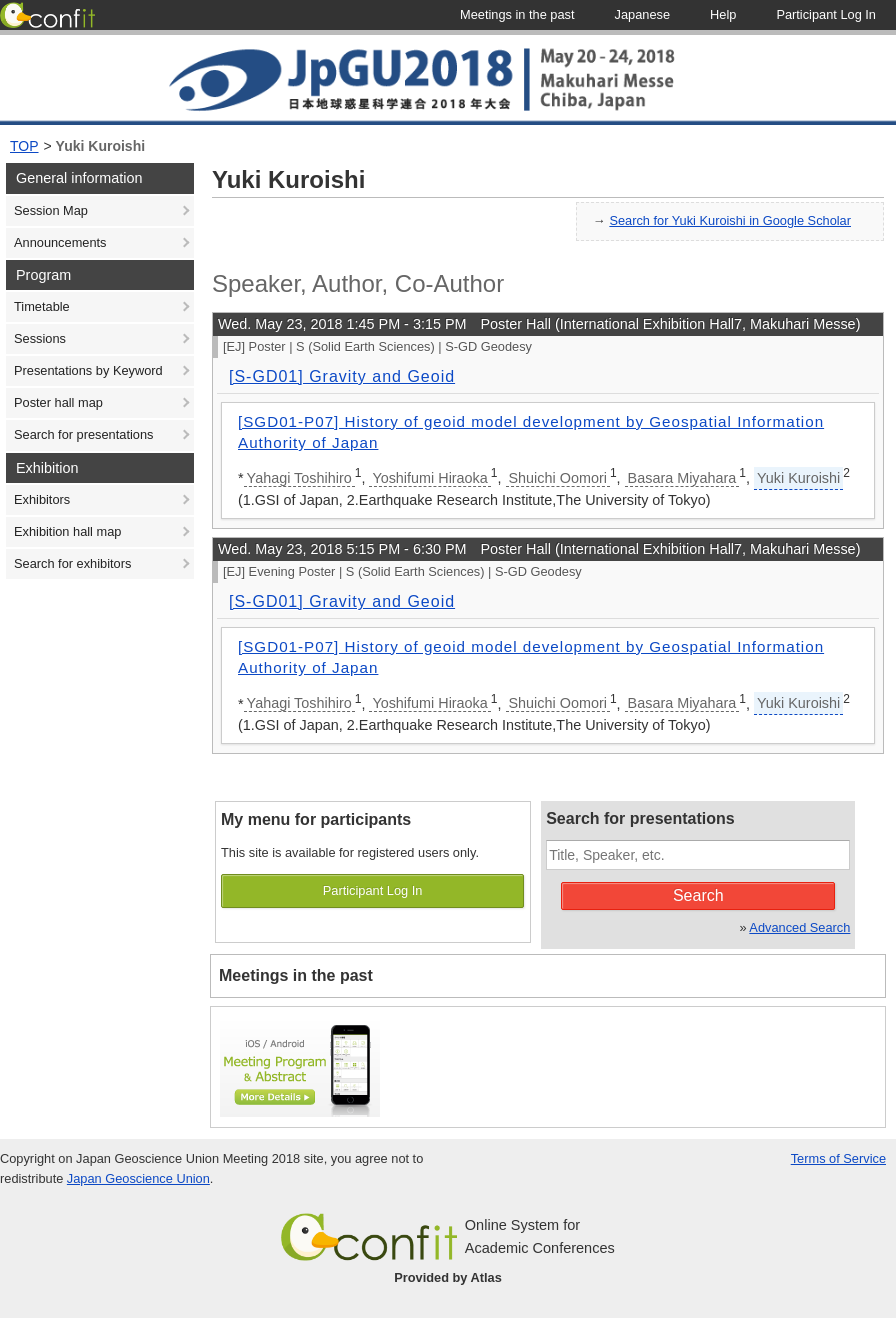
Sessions (40, 338)
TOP (24, 146)
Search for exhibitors (72, 563)
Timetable (42, 306)
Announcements (60, 242)
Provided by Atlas (448, 1277)
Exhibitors (42, 499)
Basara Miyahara (682, 478)
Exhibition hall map (67, 531)
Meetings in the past (296, 975)
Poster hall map (58, 402)
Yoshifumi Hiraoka (429, 478)
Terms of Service (838, 1158)
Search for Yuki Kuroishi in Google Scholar (730, 220)
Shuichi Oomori (558, 478)
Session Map (51, 210)
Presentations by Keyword (88, 370)
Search (698, 895)
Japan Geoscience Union (138, 1178)
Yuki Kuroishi (100, 146)
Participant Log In (373, 890)
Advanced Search (799, 927)
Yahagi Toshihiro (299, 478)
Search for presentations (83, 434)
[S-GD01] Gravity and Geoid (342, 376)
